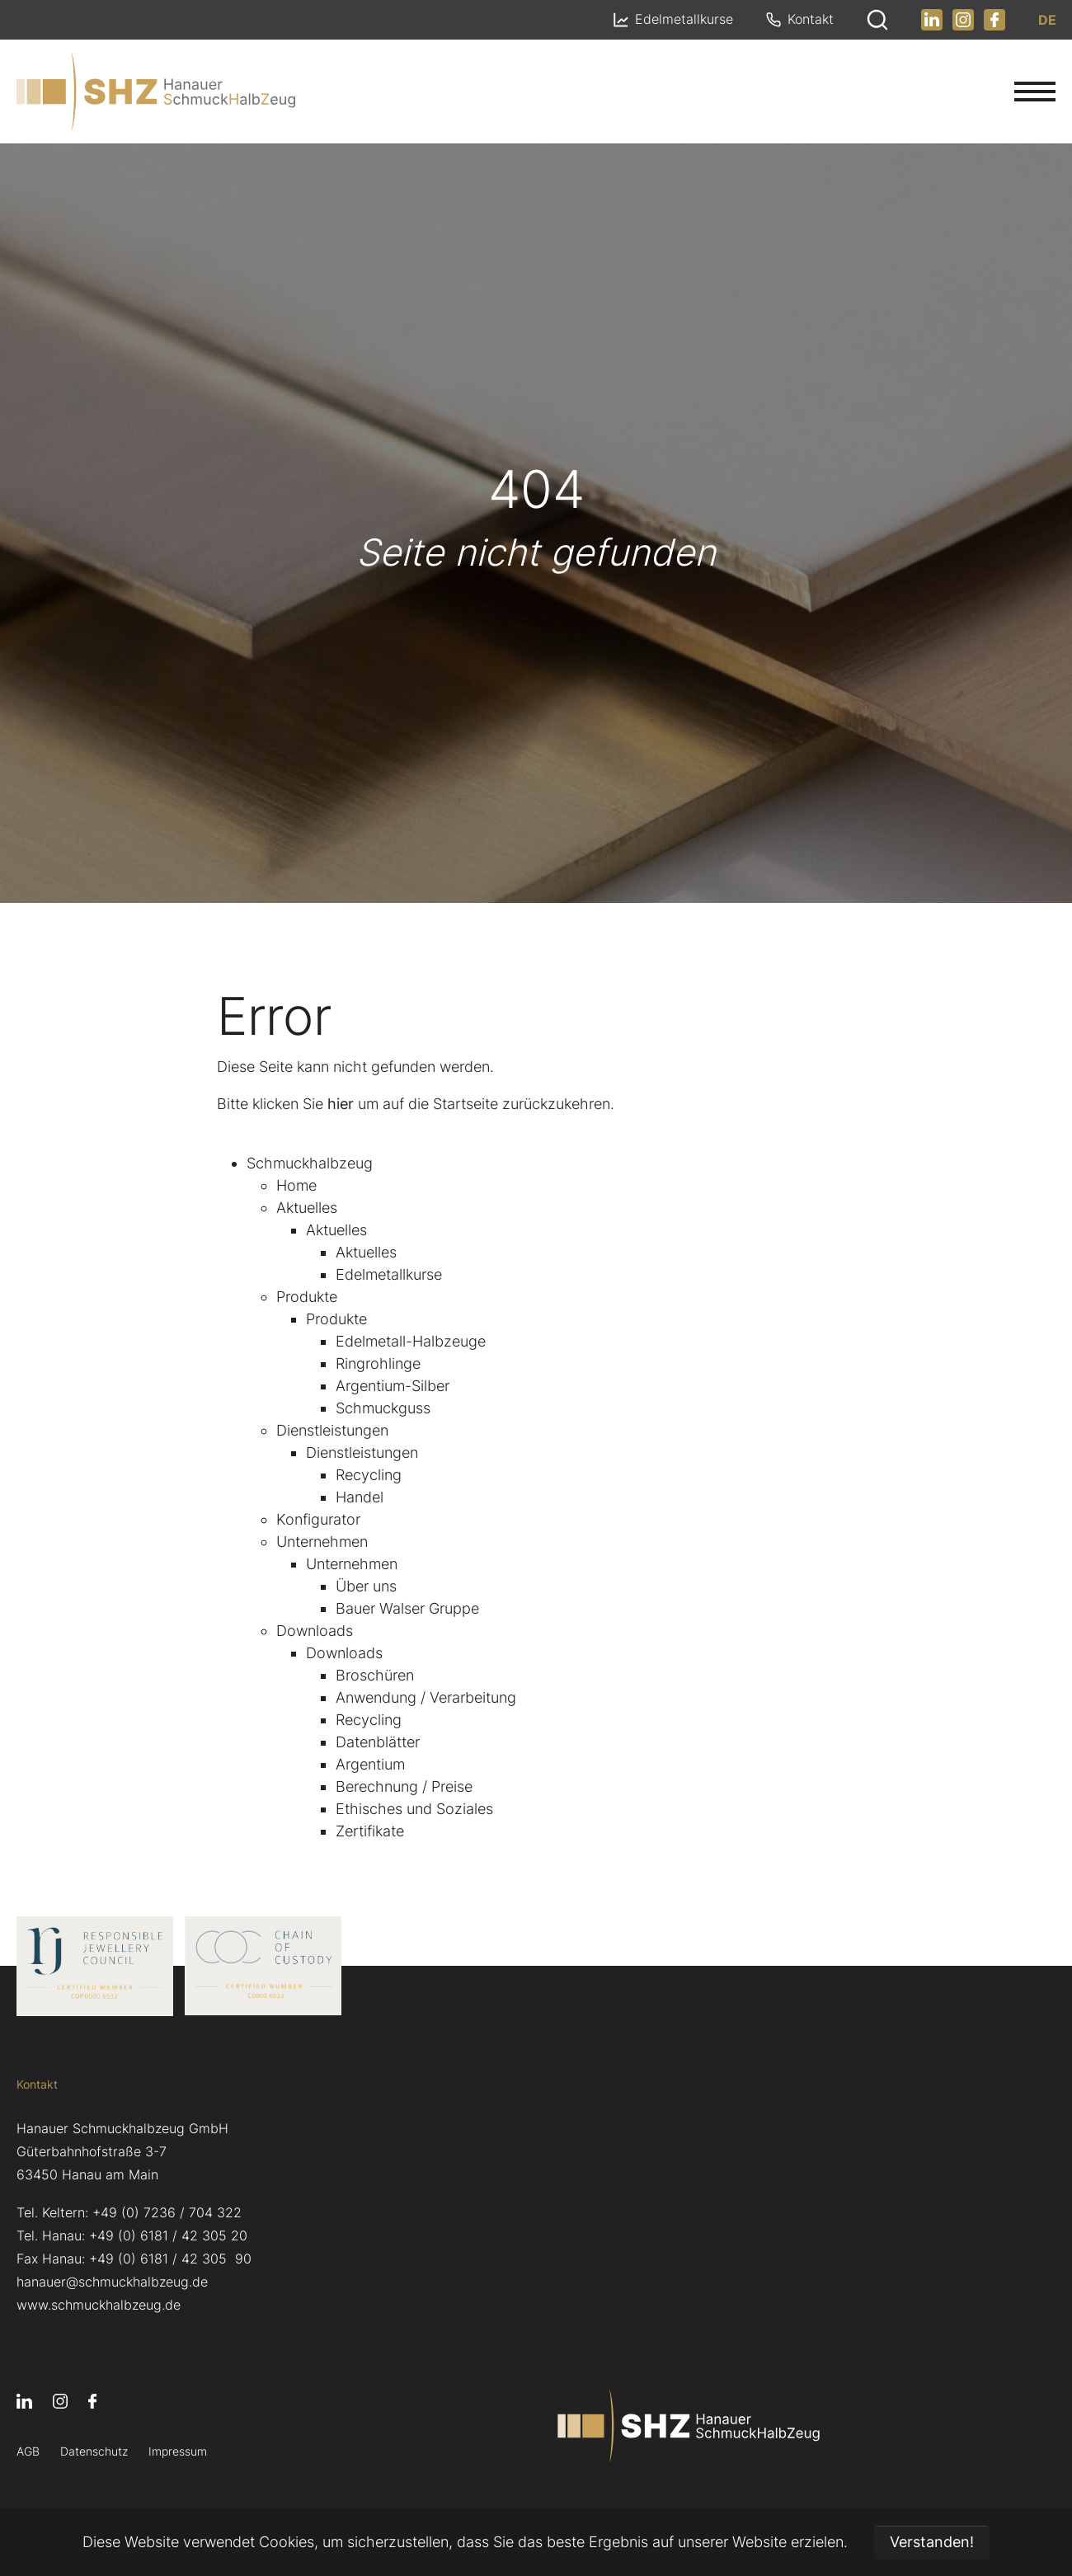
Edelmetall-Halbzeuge (411, 1341)
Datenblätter (378, 1742)
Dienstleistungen (332, 1430)
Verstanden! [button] (932, 2541)
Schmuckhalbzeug (310, 1163)
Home (296, 1185)
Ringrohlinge (378, 1363)
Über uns (366, 1586)
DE (1046, 20)
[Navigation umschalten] (1035, 92)
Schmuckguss (383, 1408)
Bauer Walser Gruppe (407, 1608)
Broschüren (375, 1675)
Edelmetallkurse (389, 1274)
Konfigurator (318, 1519)
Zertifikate (370, 1831)
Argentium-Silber (392, 1385)
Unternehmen (322, 1541)
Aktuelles (306, 1207)
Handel (359, 1497)
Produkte (306, 1296)
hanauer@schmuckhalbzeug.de (112, 2281)
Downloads (314, 1630)
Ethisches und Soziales (414, 1808)
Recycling (369, 1474)
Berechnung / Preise (404, 1786)
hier (340, 1103)
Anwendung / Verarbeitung (426, 1697)
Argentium (370, 1764)
